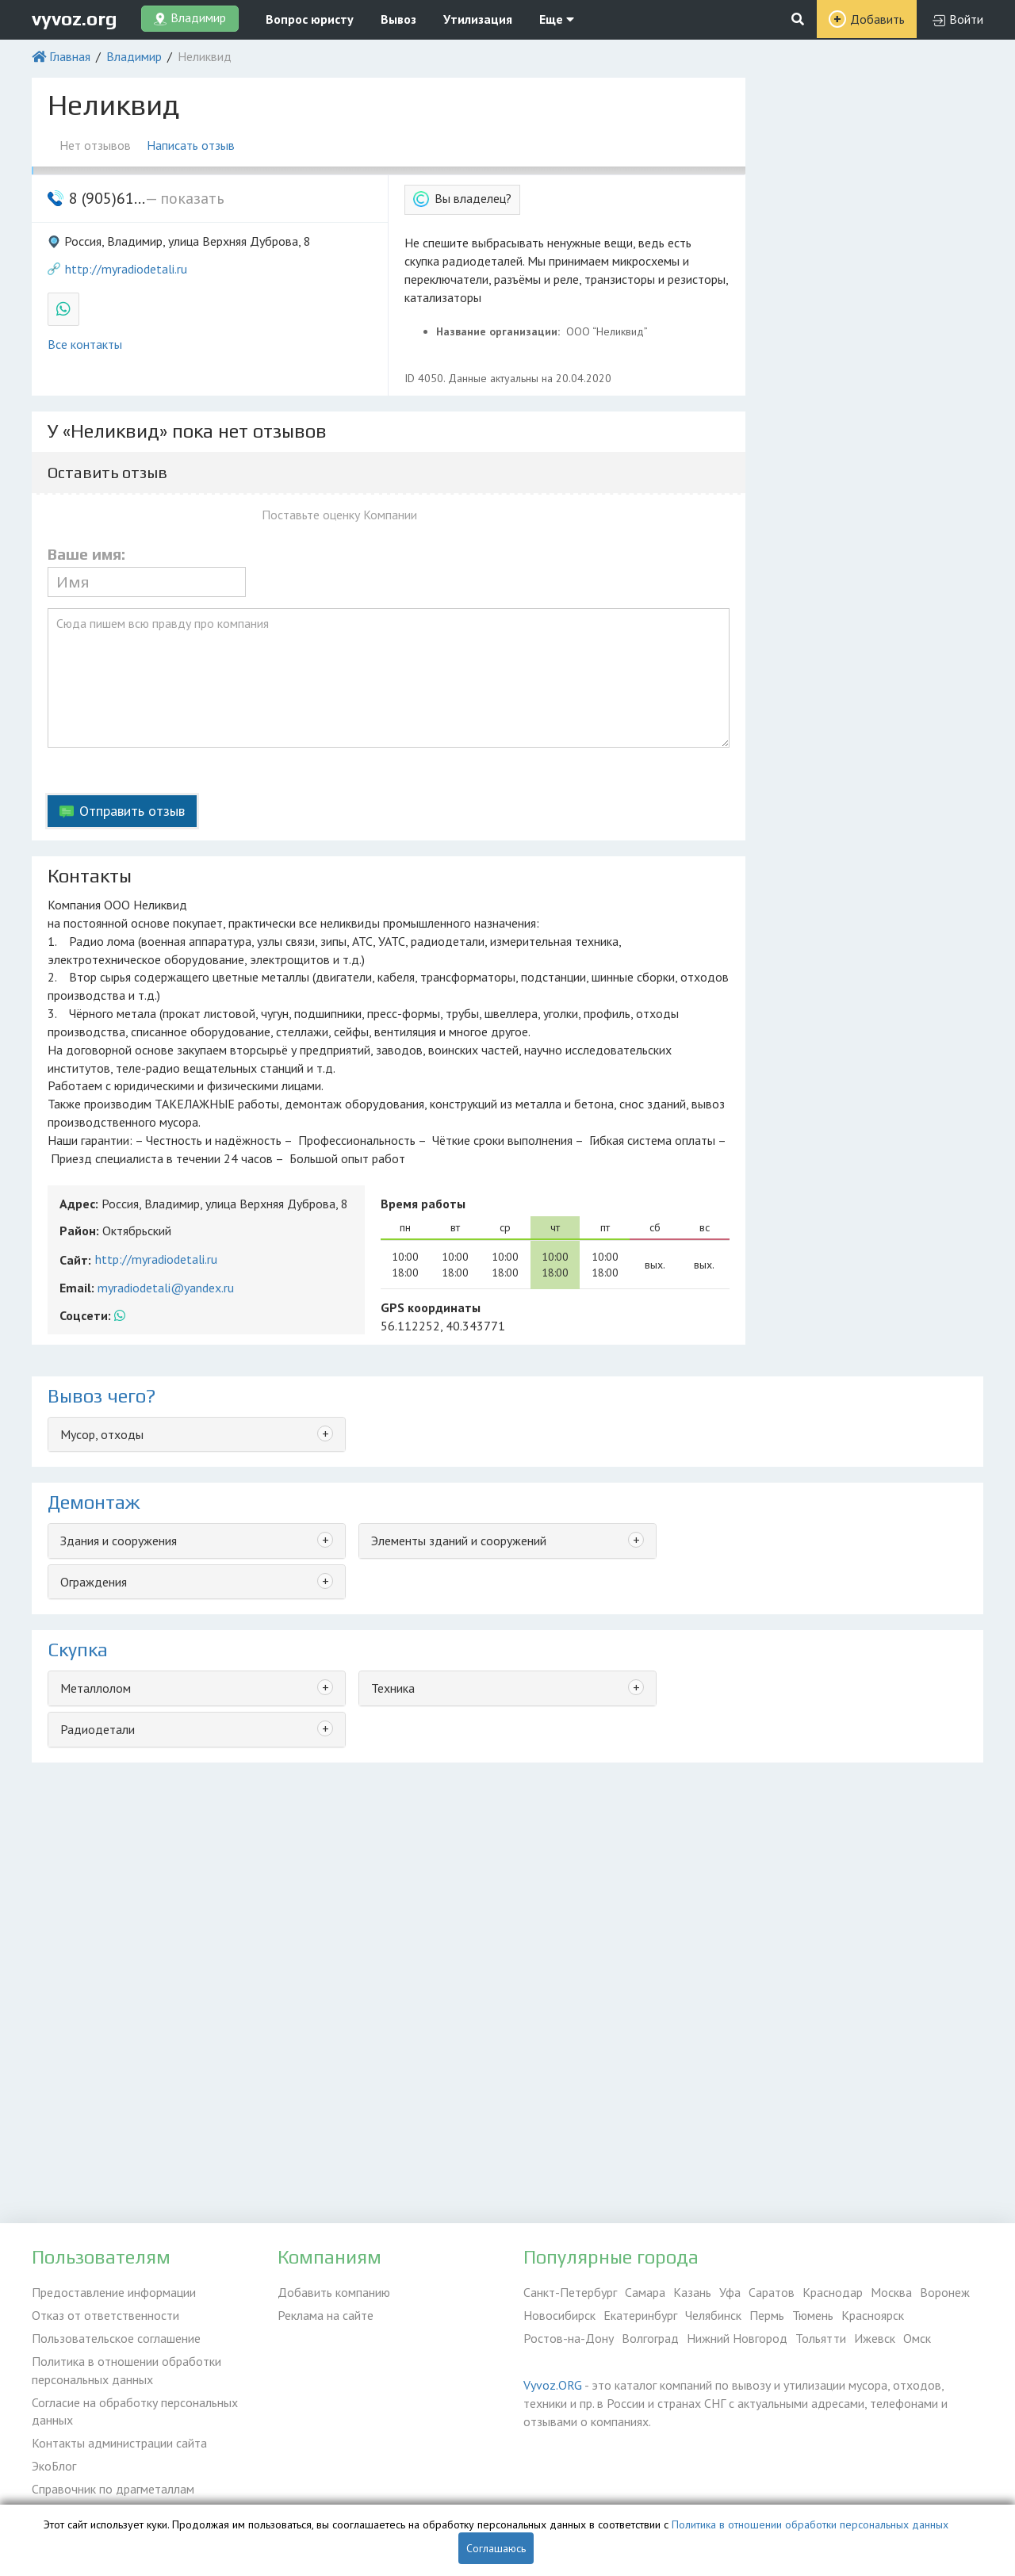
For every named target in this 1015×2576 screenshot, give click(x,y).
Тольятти (820, 2338)
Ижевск (874, 2338)
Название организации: (499, 331)
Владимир (134, 56)
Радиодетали (97, 1729)
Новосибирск (559, 2315)
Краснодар (832, 2292)
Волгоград (650, 2338)
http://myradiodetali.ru (126, 269)
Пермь (766, 2315)
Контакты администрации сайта (119, 2443)
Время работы (423, 1203)
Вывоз (398, 19)
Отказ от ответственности (105, 2315)
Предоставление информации (114, 2292)
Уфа (730, 2292)
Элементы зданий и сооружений (458, 1540)
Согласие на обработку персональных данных (135, 2411)
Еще (556, 19)
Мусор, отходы (102, 1434)
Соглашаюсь (496, 2548)
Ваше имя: (86, 554)
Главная (69, 56)
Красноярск (872, 2315)
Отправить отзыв (132, 811)
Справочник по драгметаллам (113, 2489)
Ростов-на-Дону (568, 2338)
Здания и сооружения (118, 1540)
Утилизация (477, 19)
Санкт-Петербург (570, 2292)
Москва (891, 2292)
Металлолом (95, 1688)
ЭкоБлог (54, 2466)
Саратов (772, 2292)
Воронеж (945, 2292)
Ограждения (93, 1582)
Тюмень (812, 2315)
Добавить (877, 19)
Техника (393, 1688)
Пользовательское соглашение (116, 2338)
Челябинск (713, 2315)
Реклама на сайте (325, 2315)
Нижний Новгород (737, 2338)
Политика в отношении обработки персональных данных (126, 2370)
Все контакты (85, 344)
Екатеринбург (640, 2315)
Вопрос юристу (310, 19)
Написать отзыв (191, 145)
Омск (917, 2338)
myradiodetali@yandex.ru (166, 1288)
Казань (692, 2292)
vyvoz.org (74, 18)
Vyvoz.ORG (552, 2385)
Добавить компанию (334, 2292)
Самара (645, 2292)
